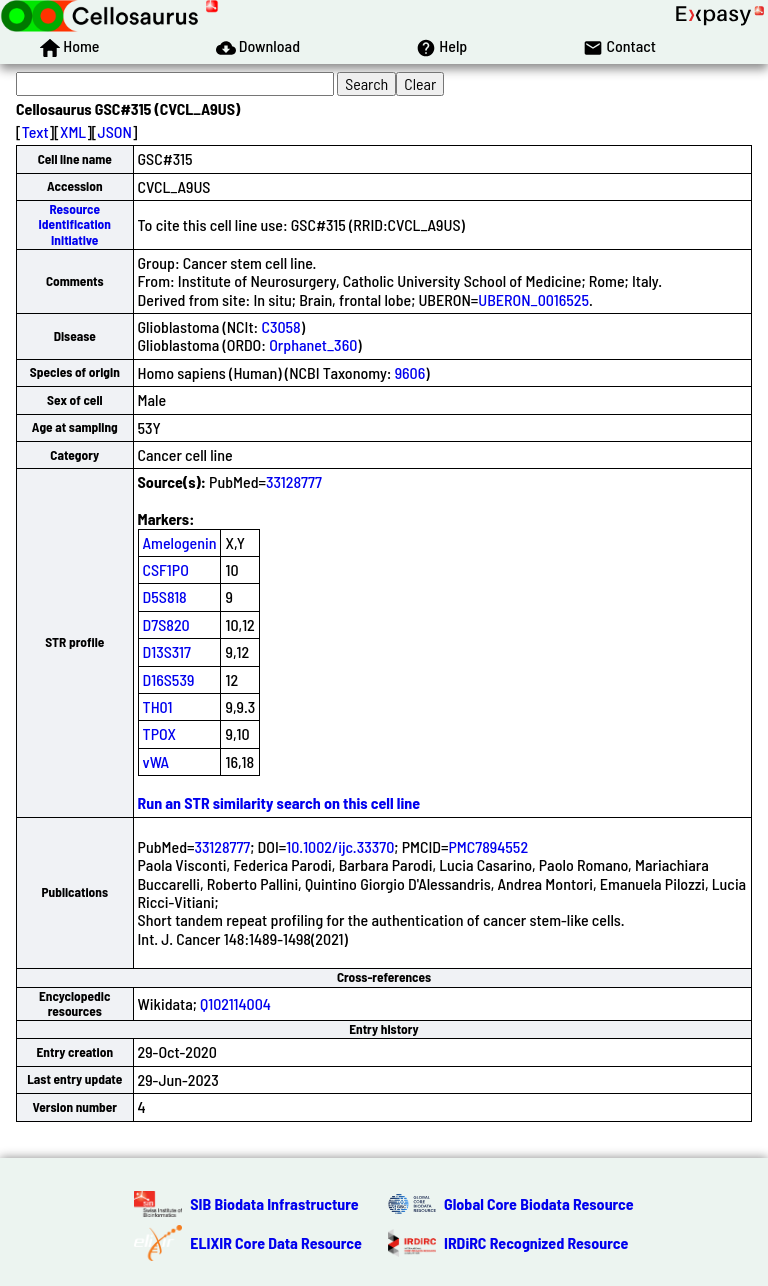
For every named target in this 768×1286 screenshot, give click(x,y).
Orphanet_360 (313, 344)
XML (73, 131)
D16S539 (169, 679)
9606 (410, 372)
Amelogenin (180, 542)
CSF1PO (166, 569)
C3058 (280, 326)
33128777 (294, 481)
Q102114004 (235, 1003)
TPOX (160, 733)
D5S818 (165, 596)
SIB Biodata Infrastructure (274, 1203)
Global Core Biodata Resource (539, 1203)
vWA (156, 761)
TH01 (158, 706)
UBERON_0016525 (533, 299)
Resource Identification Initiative (75, 224)
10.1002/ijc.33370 (340, 846)
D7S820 (166, 624)
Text (35, 131)
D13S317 (167, 651)
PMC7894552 (489, 846)
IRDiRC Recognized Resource (536, 1242)
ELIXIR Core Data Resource (276, 1242)
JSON (115, 131)
